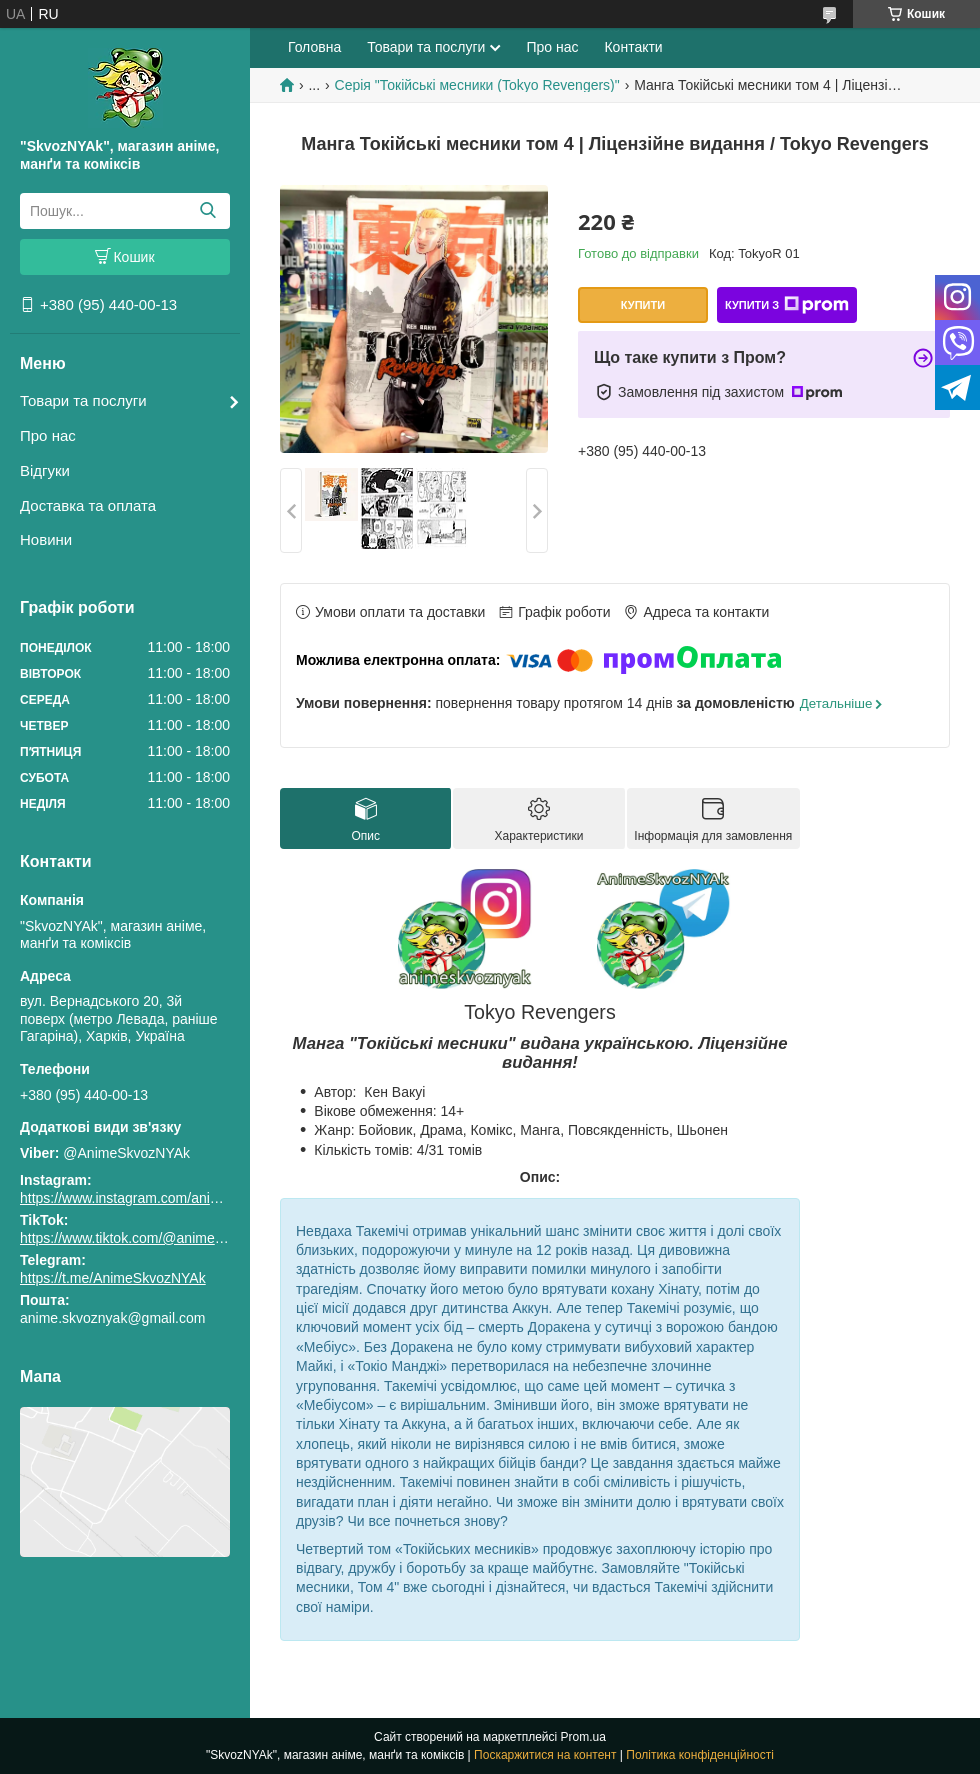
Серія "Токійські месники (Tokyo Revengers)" (477, 85)
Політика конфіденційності (700, 1755)
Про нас (48, 435)
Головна (314, 47)
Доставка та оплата (88, 505)
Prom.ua (583, 1737)
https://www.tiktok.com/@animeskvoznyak (150, 1238)
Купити (643, 305)
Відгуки (45, 470)
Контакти (633, 47)
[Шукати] (207, 211)
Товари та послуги (83, 400)
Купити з (787, 305)
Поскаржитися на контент (545, 1755)
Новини (46, 539)
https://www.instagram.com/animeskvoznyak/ (159, 1198)
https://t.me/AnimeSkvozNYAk (113, 1278)
